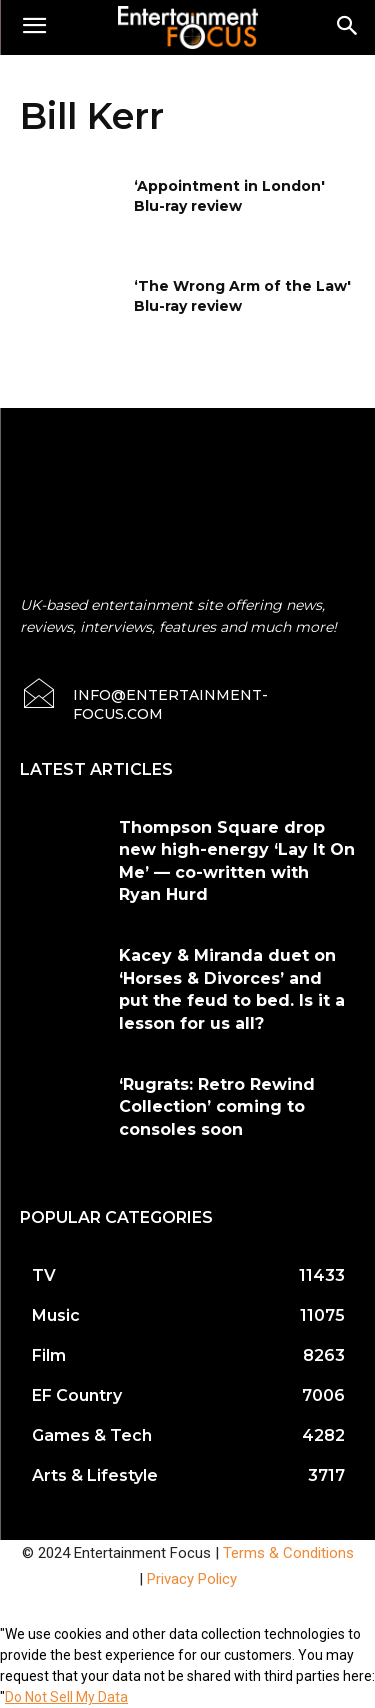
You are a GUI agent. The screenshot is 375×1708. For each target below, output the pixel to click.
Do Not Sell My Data (66, 1697)
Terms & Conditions (288, 1553)
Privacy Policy (192, 1579)
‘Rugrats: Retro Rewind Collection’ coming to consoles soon (217, 1107)
